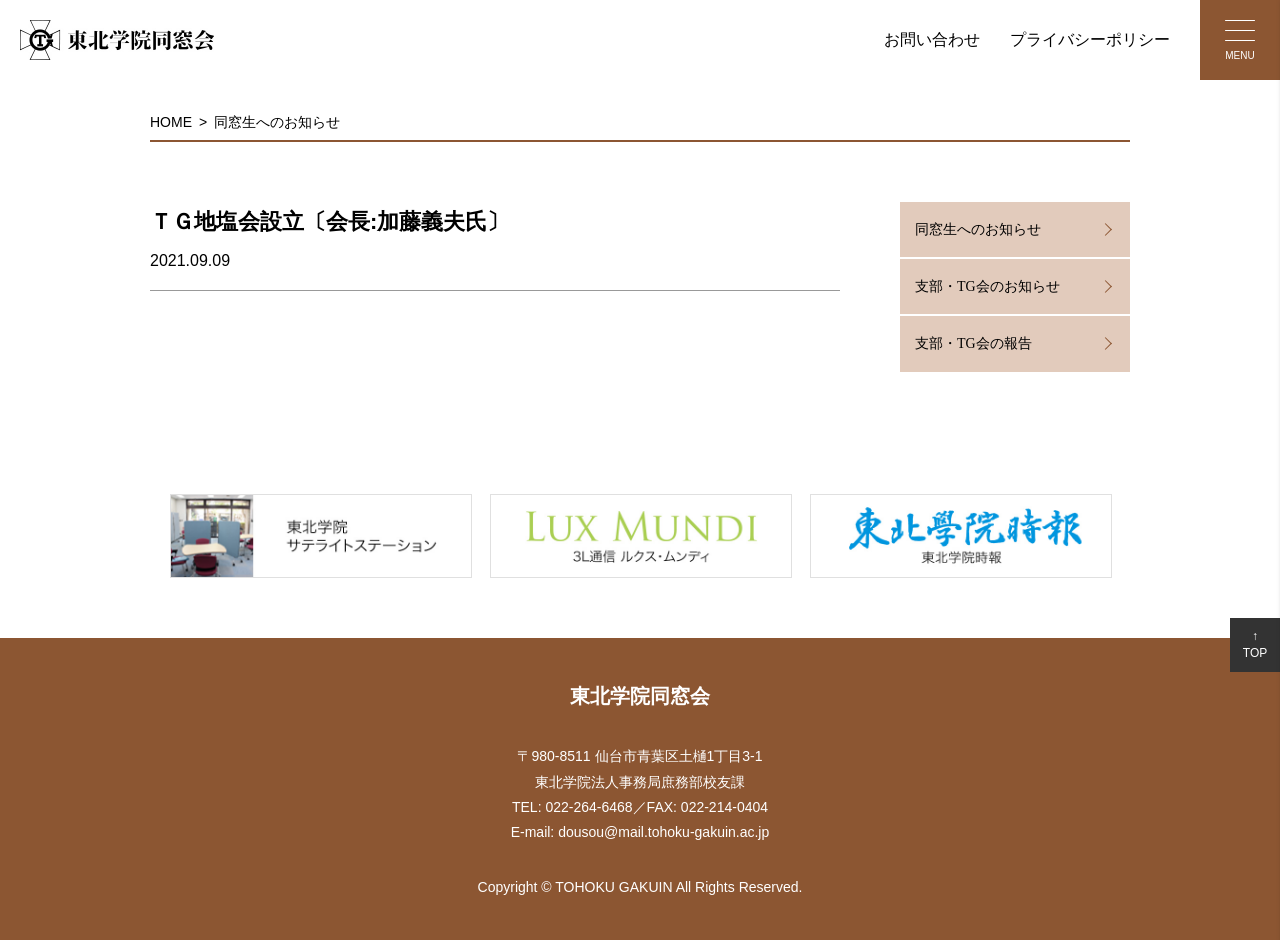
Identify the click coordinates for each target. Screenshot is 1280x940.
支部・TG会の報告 (973, 343)
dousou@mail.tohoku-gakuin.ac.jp (663, 832)
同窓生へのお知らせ (277, 122)
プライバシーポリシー (1090, 39)
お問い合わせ (932, 39)
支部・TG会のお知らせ (987, 286)
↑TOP (1255, 644)
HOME (171, 122)
